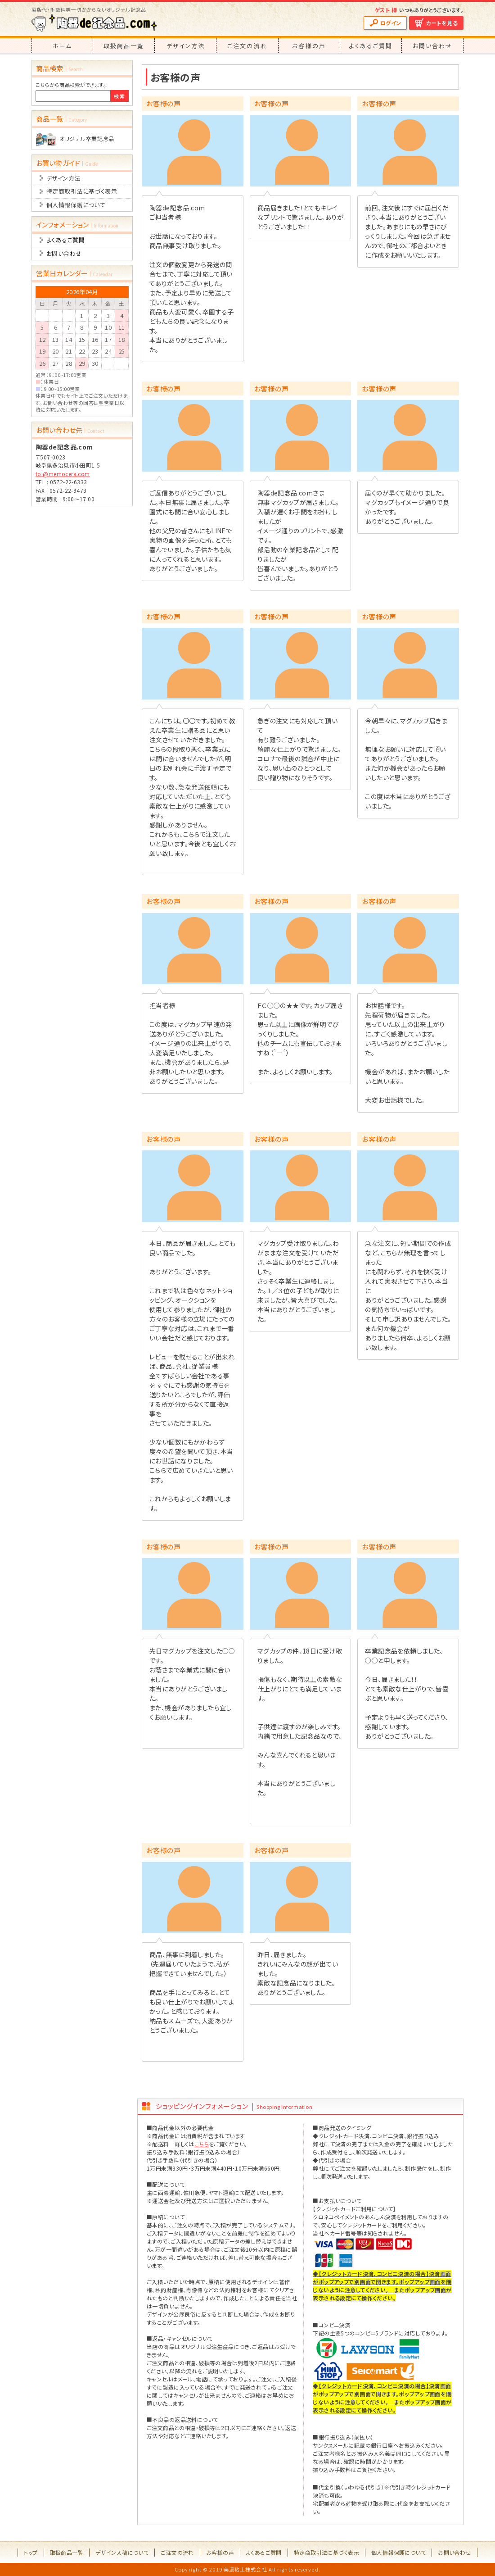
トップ (30, 2552)
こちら (201, 2144)
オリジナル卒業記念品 (86, 138)
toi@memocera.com (63, 473)
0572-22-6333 (68, 482)
